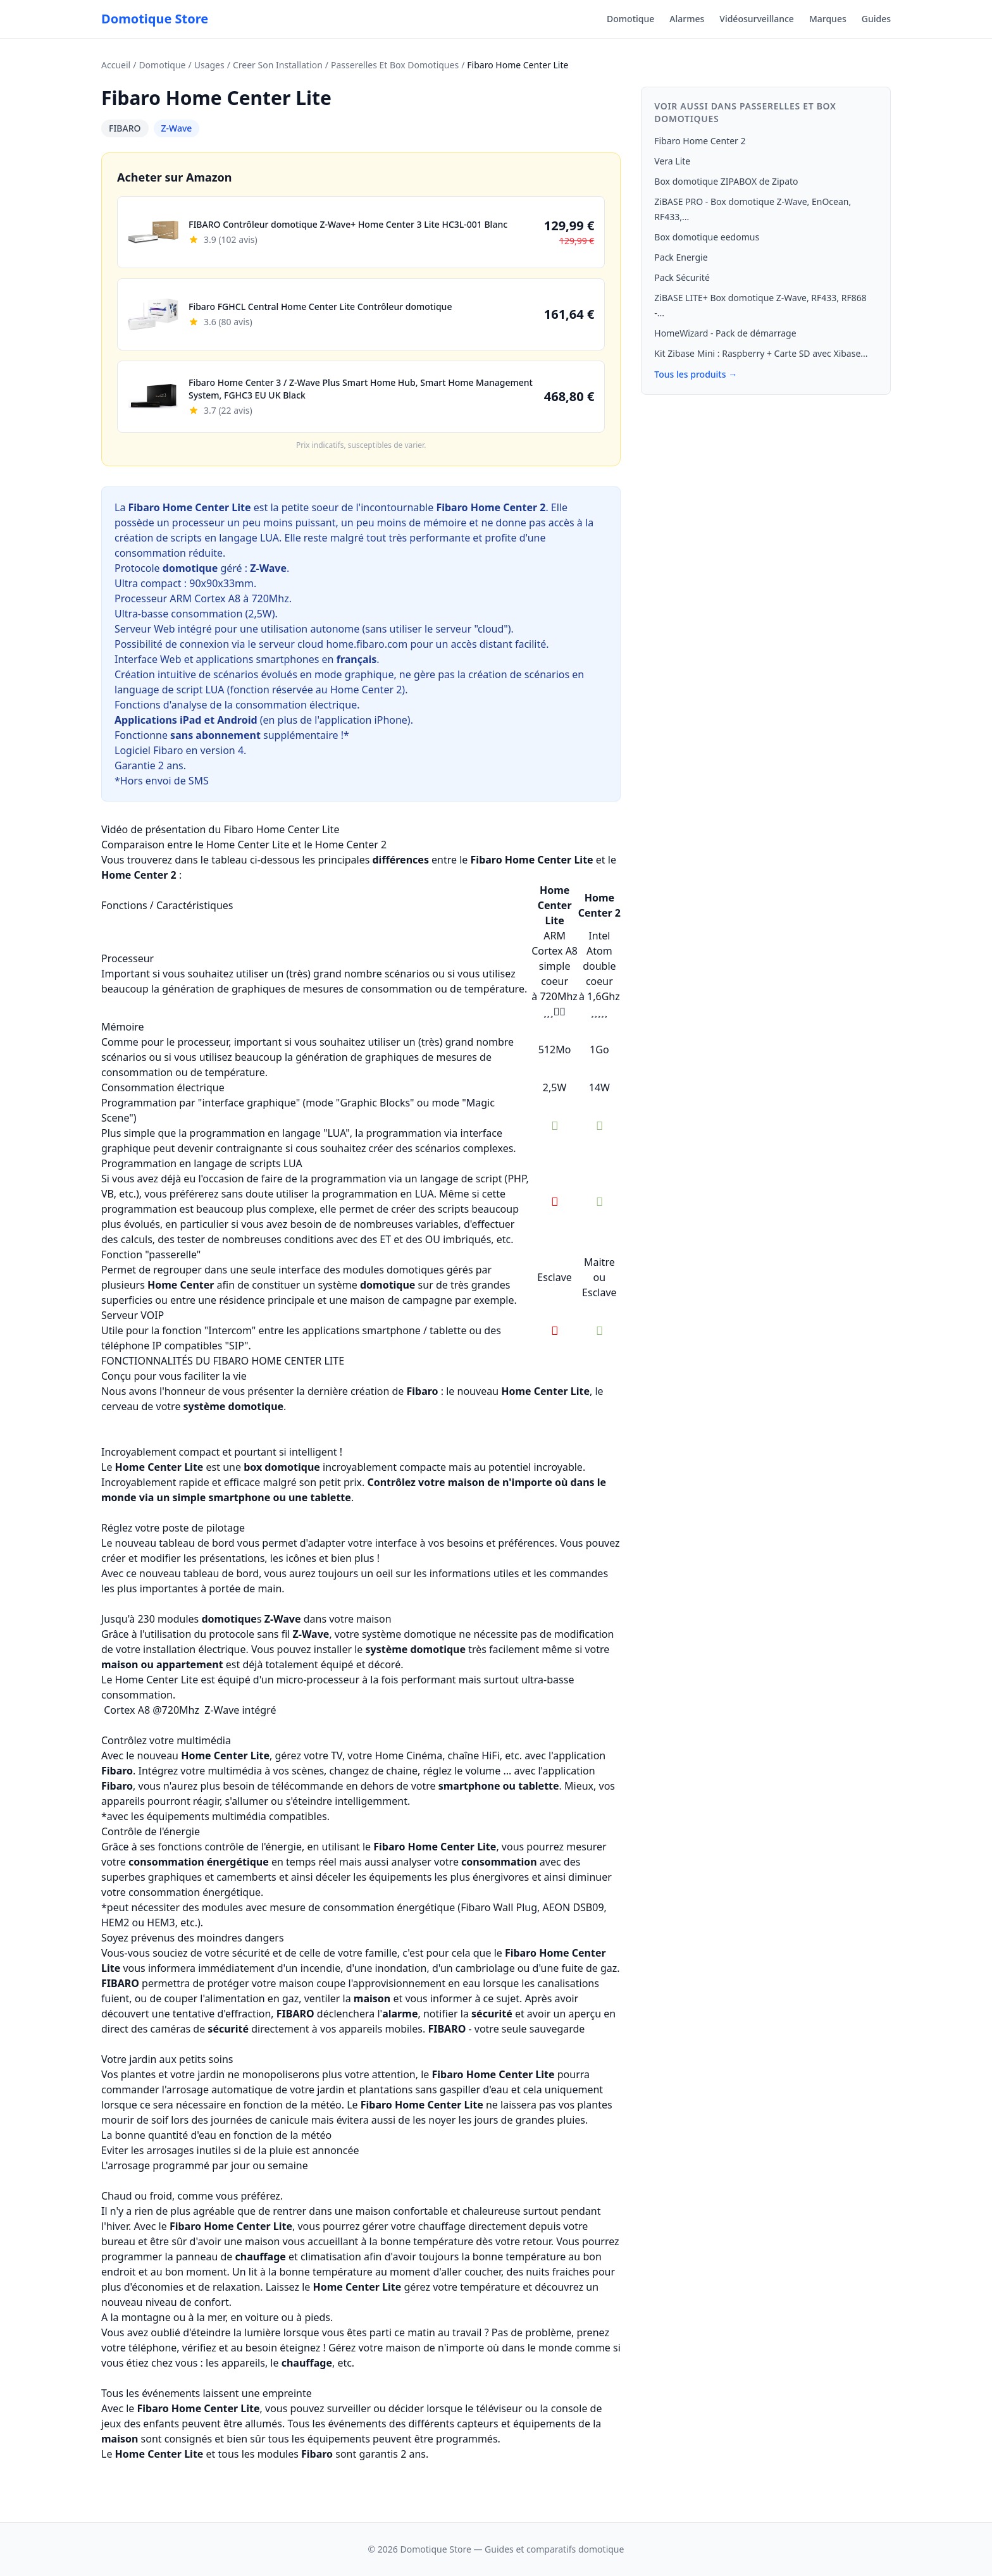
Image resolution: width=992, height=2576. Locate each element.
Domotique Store (154, 18)
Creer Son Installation (278, 65)
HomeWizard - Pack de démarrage (725, 333)
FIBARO (125, 128)
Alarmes (686, 19)
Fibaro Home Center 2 (699, 141)
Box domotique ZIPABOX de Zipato (726, 181)
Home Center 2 (366, 690)
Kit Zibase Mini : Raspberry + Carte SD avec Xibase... (760, 353)
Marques (827, 19)
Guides (876, 19)
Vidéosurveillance (756, 19)
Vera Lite (672, 161)
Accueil (115, 65)
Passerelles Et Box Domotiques (395, 65)
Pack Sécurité (681, 277)
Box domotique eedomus (706, 237)
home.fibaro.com (366, 644)
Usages (209, 65)
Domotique (630, 19)
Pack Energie (680, 257)
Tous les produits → (695, 374)
